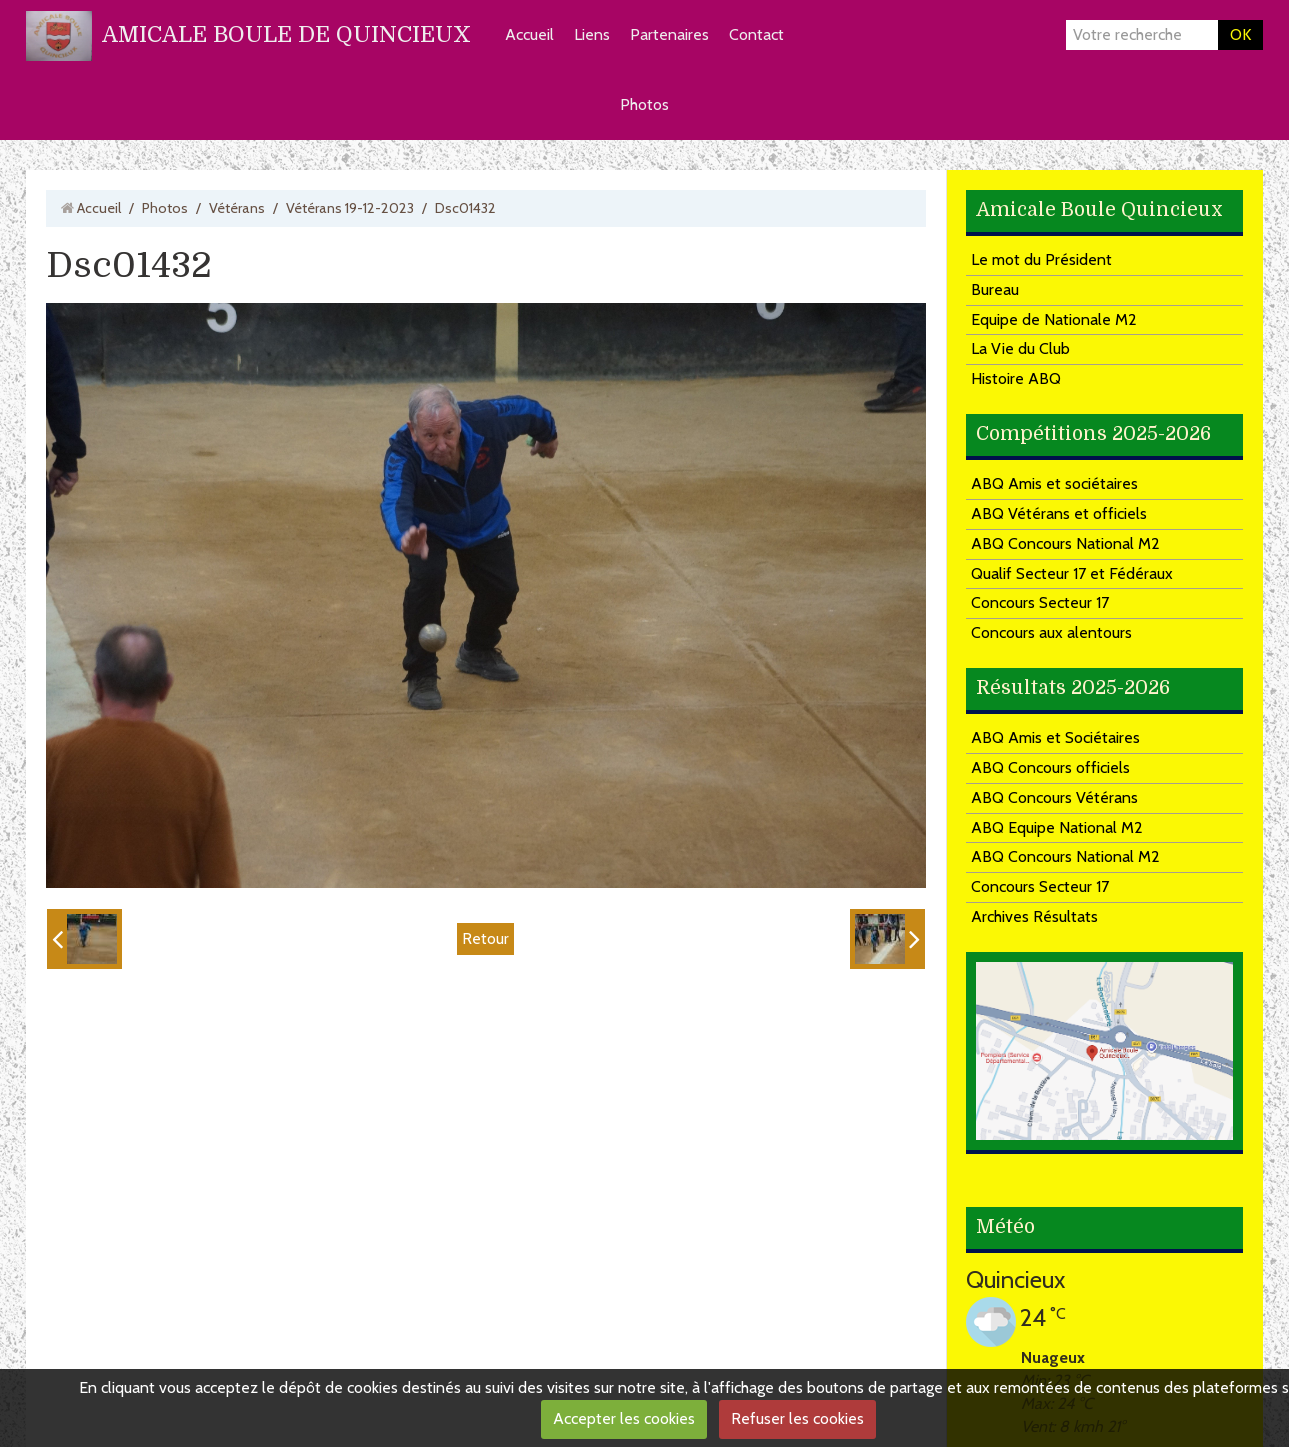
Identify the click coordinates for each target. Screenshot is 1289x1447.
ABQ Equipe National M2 (1057, 827)
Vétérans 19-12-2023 (350, 208)
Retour (485, 938)
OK (1240, 34)
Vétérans (237, 208)
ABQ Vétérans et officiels (1059, 513)
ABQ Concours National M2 (1065, 543)
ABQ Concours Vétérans (1054, 797)
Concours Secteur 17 (1040, 602)
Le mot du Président (1041, 259)
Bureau (995, 289)
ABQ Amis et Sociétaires (1055, 737)
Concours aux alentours (1051, 632)
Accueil (529, 34)
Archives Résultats (1034, 916)
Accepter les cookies (624, 1418)
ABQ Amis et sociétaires (1054, 483)
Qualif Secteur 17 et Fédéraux (1072, 573)
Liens (592, 34)
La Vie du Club (1020, 348)
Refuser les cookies (797, 1418)
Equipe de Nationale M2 (1054, 319)
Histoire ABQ (1016, 378)
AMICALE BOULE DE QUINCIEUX (286, 34)
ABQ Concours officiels (1050, 767)
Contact (756, 34)
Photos (644, 104)
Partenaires (669, 34)
